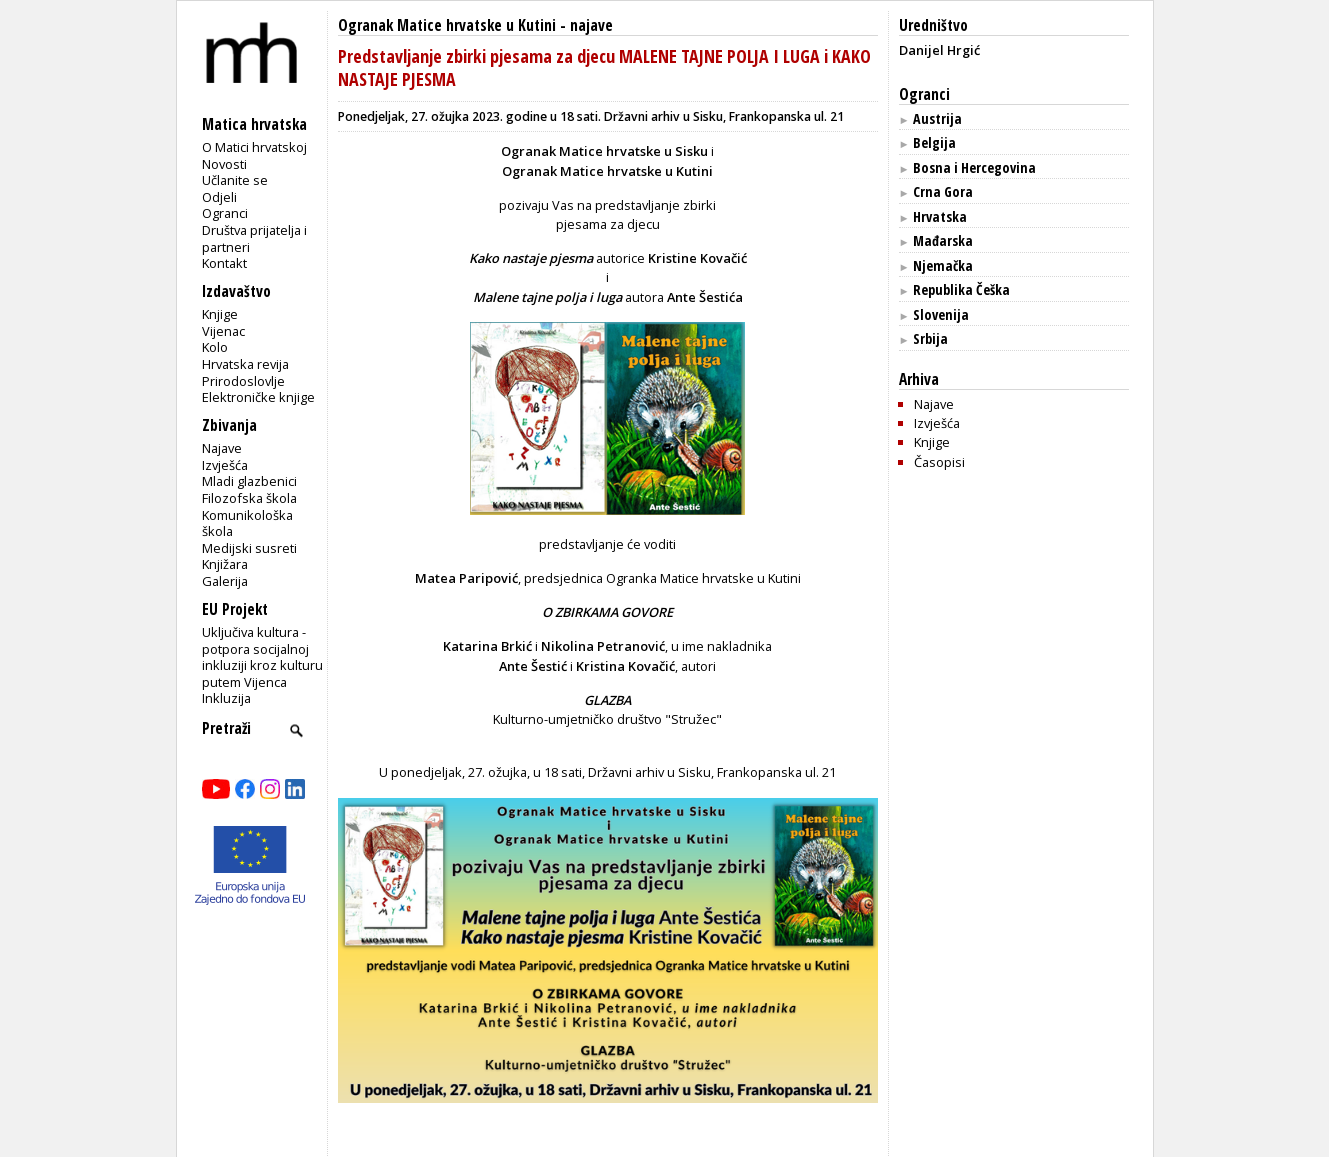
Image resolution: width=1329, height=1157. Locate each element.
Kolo (215, 347)
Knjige (220, 314)
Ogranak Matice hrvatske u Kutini (447, 25)
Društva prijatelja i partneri (254, 238)
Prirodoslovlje (243, 381)
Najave (222, 448)
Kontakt (224, 263)
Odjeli (219, 197)
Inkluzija (226, 698)
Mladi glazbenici (249, 481)
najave (591, 25)
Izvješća (225, 465)
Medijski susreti (249, 548)
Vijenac (223, 331)
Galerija (225, 581)
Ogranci (225, 213)
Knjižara (225, 564)
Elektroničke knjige (258, 397)
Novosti (224, 164)
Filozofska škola (249, 498)
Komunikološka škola (247, 523)
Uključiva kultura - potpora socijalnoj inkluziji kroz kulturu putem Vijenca (262, 657)
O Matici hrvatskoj (254, 147)
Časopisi (939, 462)
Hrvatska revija (245, 364)
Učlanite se (235, 180)
